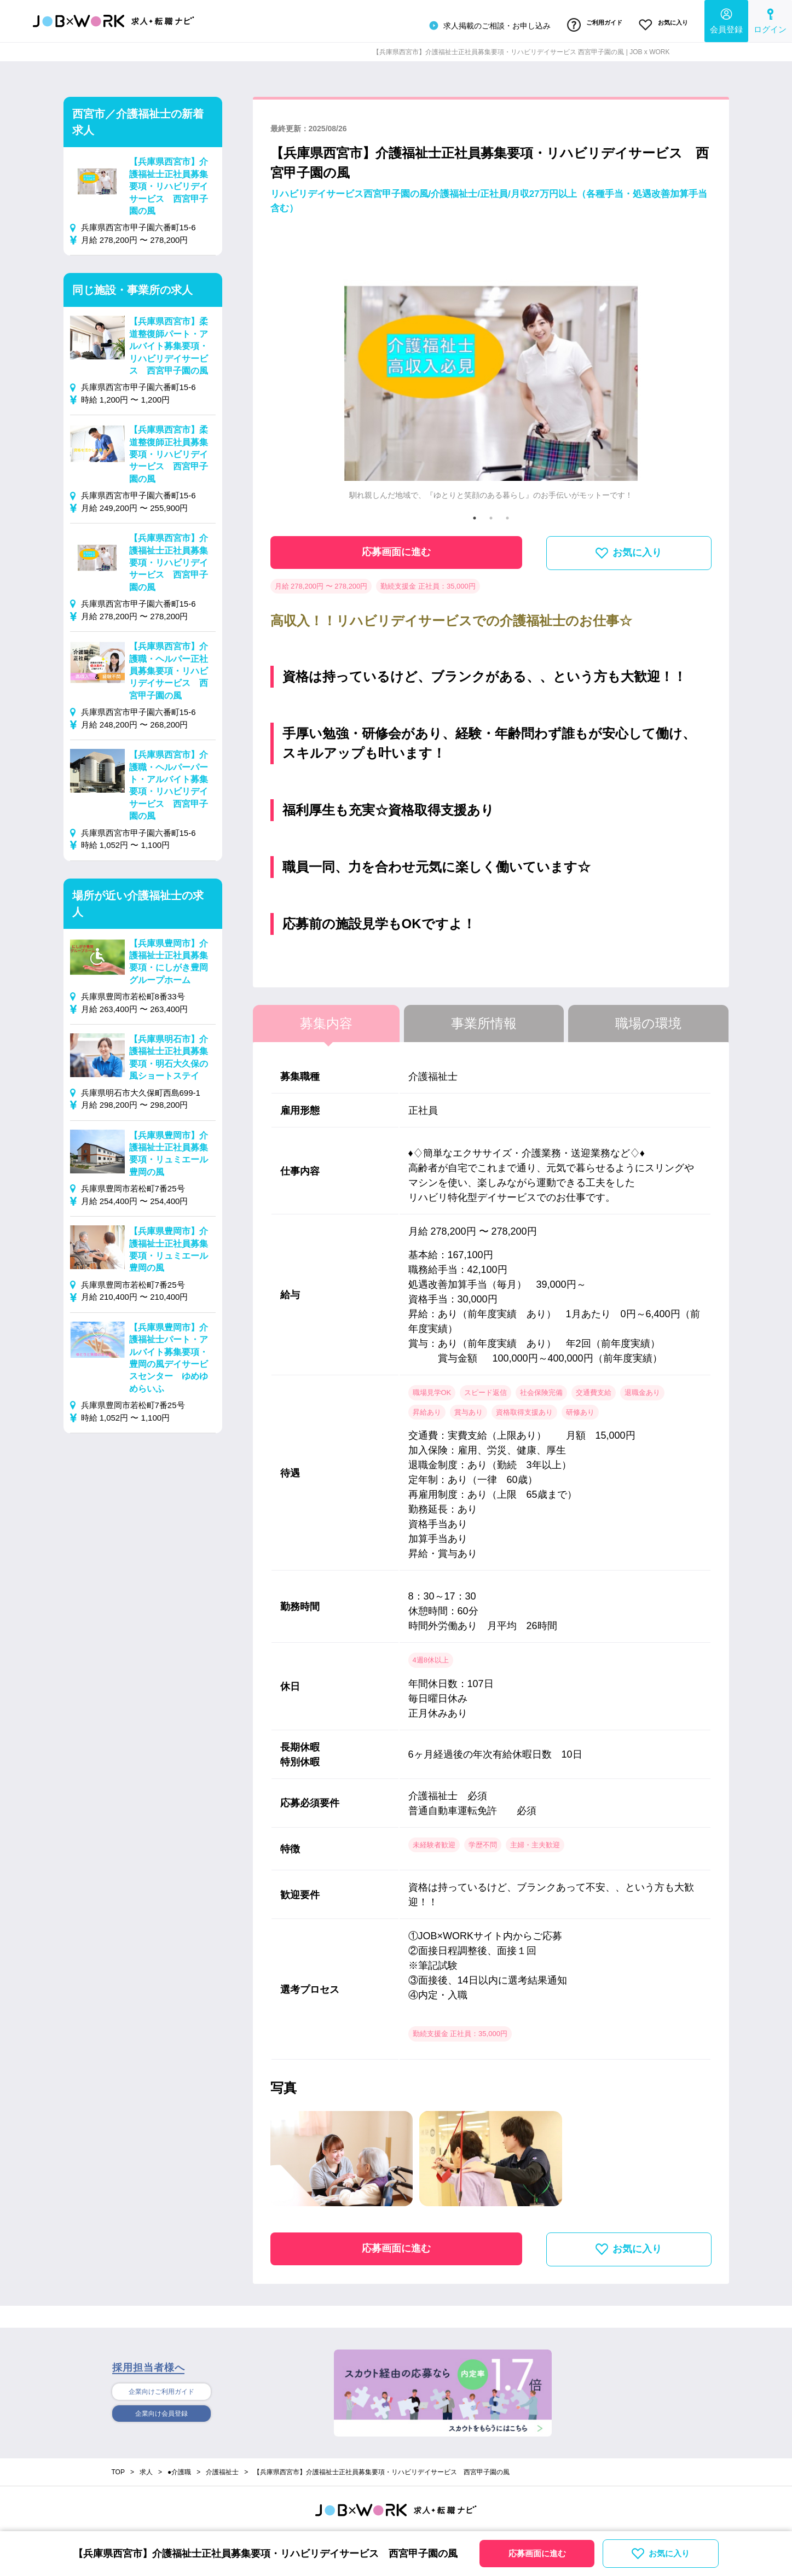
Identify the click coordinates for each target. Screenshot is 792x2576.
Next (694, 367)
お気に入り (660, 23)
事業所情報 (484, 1019)
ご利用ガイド (585, 23)
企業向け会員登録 (161, 2411)
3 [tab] (507, 513)
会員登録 (726, 19)
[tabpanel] (491, 367)
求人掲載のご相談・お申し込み (476, 24)
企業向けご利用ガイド (161, 2387)
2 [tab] (490, 513)
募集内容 (326, 1019)
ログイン (770, 19)
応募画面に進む (396, 548)
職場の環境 (648, 1019)
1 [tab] (474, 513)
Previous (288, 367)
